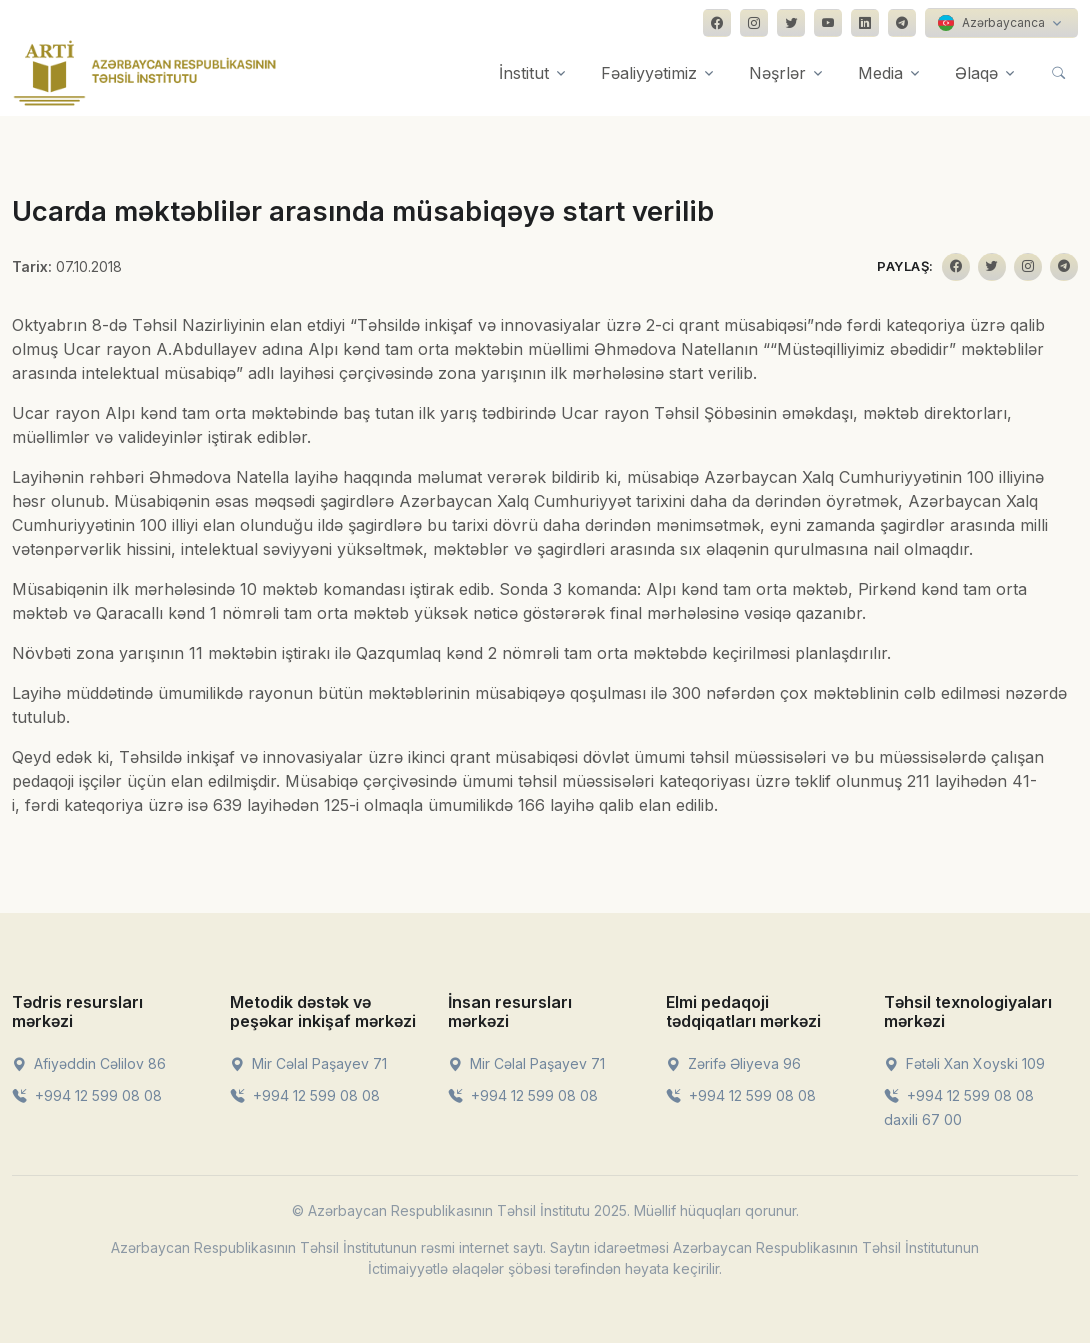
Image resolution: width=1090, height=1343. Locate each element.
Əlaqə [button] (976, 73)
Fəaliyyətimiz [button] (649, 73)
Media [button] (880, 73)
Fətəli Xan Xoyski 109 (964, 1063)
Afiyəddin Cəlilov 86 (89, 1063)
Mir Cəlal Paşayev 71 (308, 1063)
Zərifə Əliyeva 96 (733, 1063)
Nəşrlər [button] (777, 73)
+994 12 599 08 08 (87, 1095)
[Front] (145, 73)
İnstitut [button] (524, 73)
